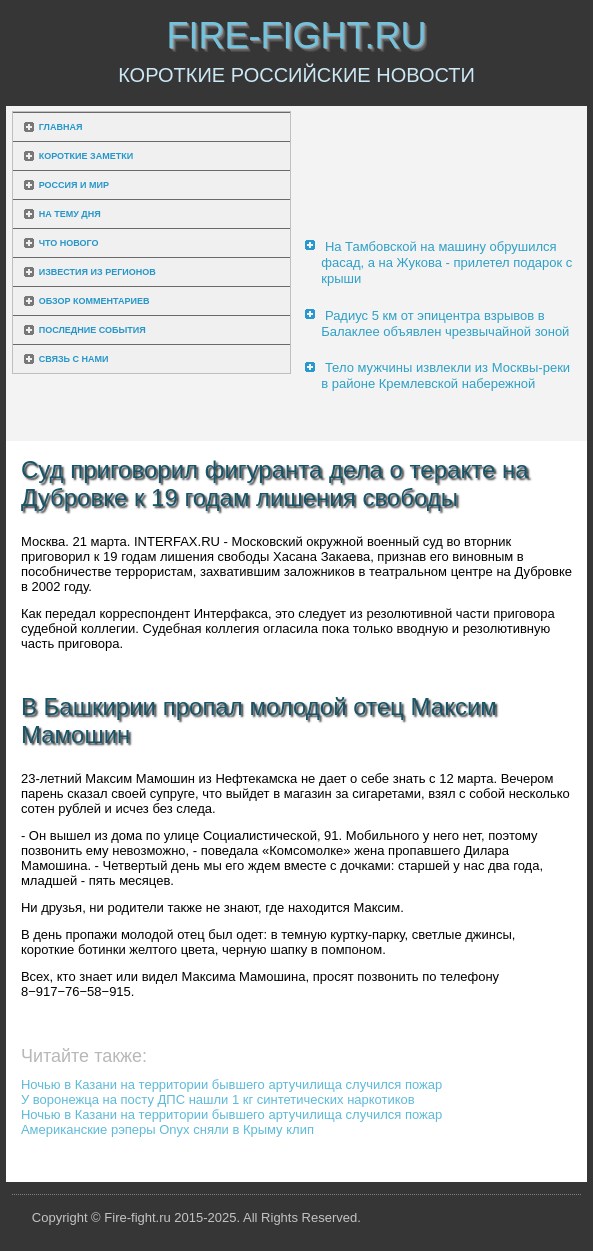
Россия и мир (74, 185)
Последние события (92, 330)
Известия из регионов (97, 272)
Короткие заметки (86, 156)
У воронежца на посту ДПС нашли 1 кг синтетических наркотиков (218, 1099)
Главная (61, 127)
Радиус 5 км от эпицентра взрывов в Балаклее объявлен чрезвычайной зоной (445, 323)
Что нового (69, 243)
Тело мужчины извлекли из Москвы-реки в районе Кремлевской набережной (445, 375)
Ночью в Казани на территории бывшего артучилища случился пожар (231, 1084)
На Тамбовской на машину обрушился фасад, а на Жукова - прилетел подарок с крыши (446, 263)
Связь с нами (74, 359)
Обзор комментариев (94, 301)
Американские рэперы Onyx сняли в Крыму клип (167, 1129)
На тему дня (70, 214)
